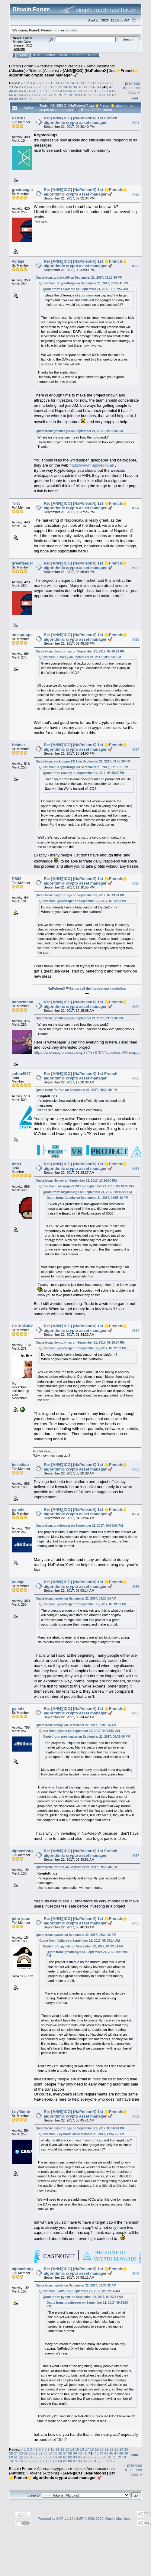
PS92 (16, 878)
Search (49, 55)
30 (45, 87)
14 (72, 83)
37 (80, 87)
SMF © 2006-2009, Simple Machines (103, 2518)
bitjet (16, 1164)
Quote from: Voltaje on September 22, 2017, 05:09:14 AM (76, 1725)
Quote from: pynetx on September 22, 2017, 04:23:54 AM (76, 1598)
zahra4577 (21, 1073)
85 (104, 95)
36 (75, 87)
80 (80, 95)
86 (109, 95)
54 (60, 91)
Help (36, 55)
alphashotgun (24, 1851)
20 (102, 83)
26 (26, 87)
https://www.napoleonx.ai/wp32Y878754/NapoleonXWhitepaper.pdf (92, 1052)
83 (95, 95)
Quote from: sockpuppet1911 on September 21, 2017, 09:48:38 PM (83, 761)
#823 (135, 266)
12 (62, 83)
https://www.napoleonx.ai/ (91, 465)
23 (11, 87)
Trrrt (16, 503)
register (71, 30)
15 (77, 83)
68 (21, 95)
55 (65, 91)
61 (95, 91)
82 (90, 95)
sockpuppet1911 (27, 635)
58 (80, 91)
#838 (135, 1923)
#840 (135, 2273)
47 (26, 91)
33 (60, 87)
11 (57, 83)
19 (97, 83)
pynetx (18, 1509)
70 (31, 95)
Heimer (18, 745)
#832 (135, 1330)
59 (85, 91)
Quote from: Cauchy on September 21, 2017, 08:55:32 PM (80, 657)
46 (21, 91)
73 (45, 95)
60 (90, 91)
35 (70, 87)
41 (99, 87)
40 (95, 87)
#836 (135, 1713)
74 (50, 95)
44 (11, 91)
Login (63, 55)
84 (99, 95)
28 (35, 87)
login (56, 30)
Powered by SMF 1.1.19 (55, 2518)
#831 (135, 1168)
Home (23, 55)
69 (26, 95)
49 (35, 91)
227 (40, 99)
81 (85, 95)
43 (111, 87)
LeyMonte (21, 2111)
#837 (135, 1855)
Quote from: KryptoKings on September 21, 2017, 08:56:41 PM (83, 283)
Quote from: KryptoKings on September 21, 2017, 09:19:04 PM (80, 895)
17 (87, 83)
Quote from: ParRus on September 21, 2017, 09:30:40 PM (76, 1090)
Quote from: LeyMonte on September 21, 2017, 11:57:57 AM (85, 289)
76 (60, 95)
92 (31, 99)
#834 (135, 1514)
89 (16, 99)
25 (21, 87)
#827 (135, 749)
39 (90, 87)
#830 (135, 1078)
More (92, 55)
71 (35, 95)
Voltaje (18, 261)
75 (55, 95)
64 (109, 91)
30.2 (28, 45)
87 (114, 95)
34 (65, 87)
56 (70, 91)
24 (16, 87)
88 (11, 99)
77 (65, 95)
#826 (135, 639)
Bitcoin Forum (21, 66)
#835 (135, 1586)
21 (106, 83)
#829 (135, 1006)
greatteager (22, 189)
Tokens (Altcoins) (44, 70)
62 (99, 91)
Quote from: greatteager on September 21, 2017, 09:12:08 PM (83, 901)
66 (11, 95)
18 (92, 83)
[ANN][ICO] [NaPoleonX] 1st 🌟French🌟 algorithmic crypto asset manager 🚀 (74, 72)
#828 (135, 883)
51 (45, 91)
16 (82, 83)
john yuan (21, 1918)
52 (50, 91)
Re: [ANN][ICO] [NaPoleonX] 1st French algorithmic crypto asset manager (80, 120)
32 (55, 87)
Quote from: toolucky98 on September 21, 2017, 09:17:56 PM (79, 277)
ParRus (19, 118)
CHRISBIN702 (24, 1326)
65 (114, 91)
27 (31, 87)
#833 (135, 1469)
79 (75, 95)
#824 (135, 508)
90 (21, 99)
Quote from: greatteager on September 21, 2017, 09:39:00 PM (79, 1525)
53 (55, 91)
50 (41, 91)
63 (104, 91)
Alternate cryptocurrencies (60, 66)
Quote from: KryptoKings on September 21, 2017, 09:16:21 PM (80, 651)
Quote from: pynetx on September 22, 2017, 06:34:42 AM (76, 1935)
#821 (135, 123)
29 (41, 87)
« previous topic (131, 85)
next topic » (134, 90)
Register (78, 55)
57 (75, 91)
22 (111, 83)
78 (70, 95)
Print (134, 98)
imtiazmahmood (27, 1002)
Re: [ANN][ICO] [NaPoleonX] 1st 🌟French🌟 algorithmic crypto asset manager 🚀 (85, 191)
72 (41, 95)
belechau (20, 1464)
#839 (135, 2116)
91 (26, 99)
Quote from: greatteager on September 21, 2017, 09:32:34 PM (79, 431)
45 (16, 91)
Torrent (19, 49)
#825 (135, 568)
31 (50, 87)
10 (52, 83)
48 (31, 91)
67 (16, 95)
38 (85, 87)
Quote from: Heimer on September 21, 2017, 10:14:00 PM (76, 1180)
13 (67, 83)
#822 (135, 194)
